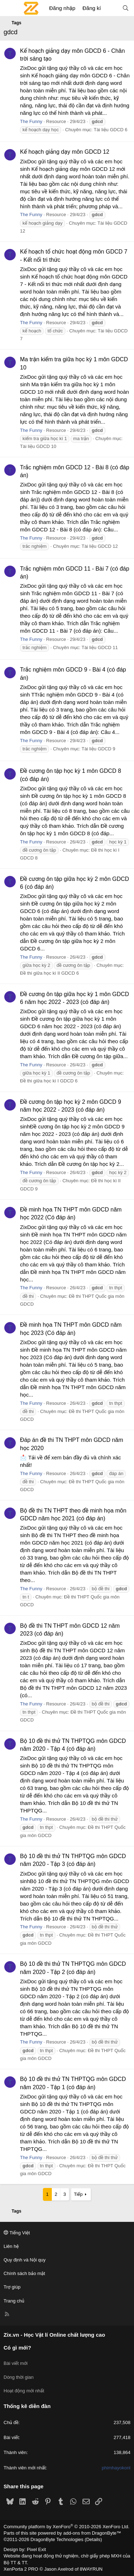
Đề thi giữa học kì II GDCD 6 (49, 973)
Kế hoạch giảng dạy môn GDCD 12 (64, 152)
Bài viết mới (16, 2363)
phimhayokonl (116, 2467)
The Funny (31, 121)
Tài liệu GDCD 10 (38, 446)
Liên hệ (11, 2246)
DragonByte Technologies (56, 2539)
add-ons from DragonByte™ (92, 2533)
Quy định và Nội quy (25, 2260)
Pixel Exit (36, 2549)
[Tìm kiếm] (126, 8)
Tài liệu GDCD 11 (99, 647)
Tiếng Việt (17, 2232)
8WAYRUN (91, 2569)
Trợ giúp (12, 2287)
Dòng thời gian (19, 2377)
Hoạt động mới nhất (24, 2390)
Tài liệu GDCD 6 (110, 129)
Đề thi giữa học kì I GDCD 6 (49, 1080)
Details (93, 2539)
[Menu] (9, 8)
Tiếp (78, 2194)
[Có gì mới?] (111, 8)
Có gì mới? (17, 2348)
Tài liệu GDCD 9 (98, 748)
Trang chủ (14, 2301)
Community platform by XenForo (66, 2526)
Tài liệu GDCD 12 (99, 546)
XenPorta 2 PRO (21, 2569)
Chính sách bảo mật (24, 2273)
